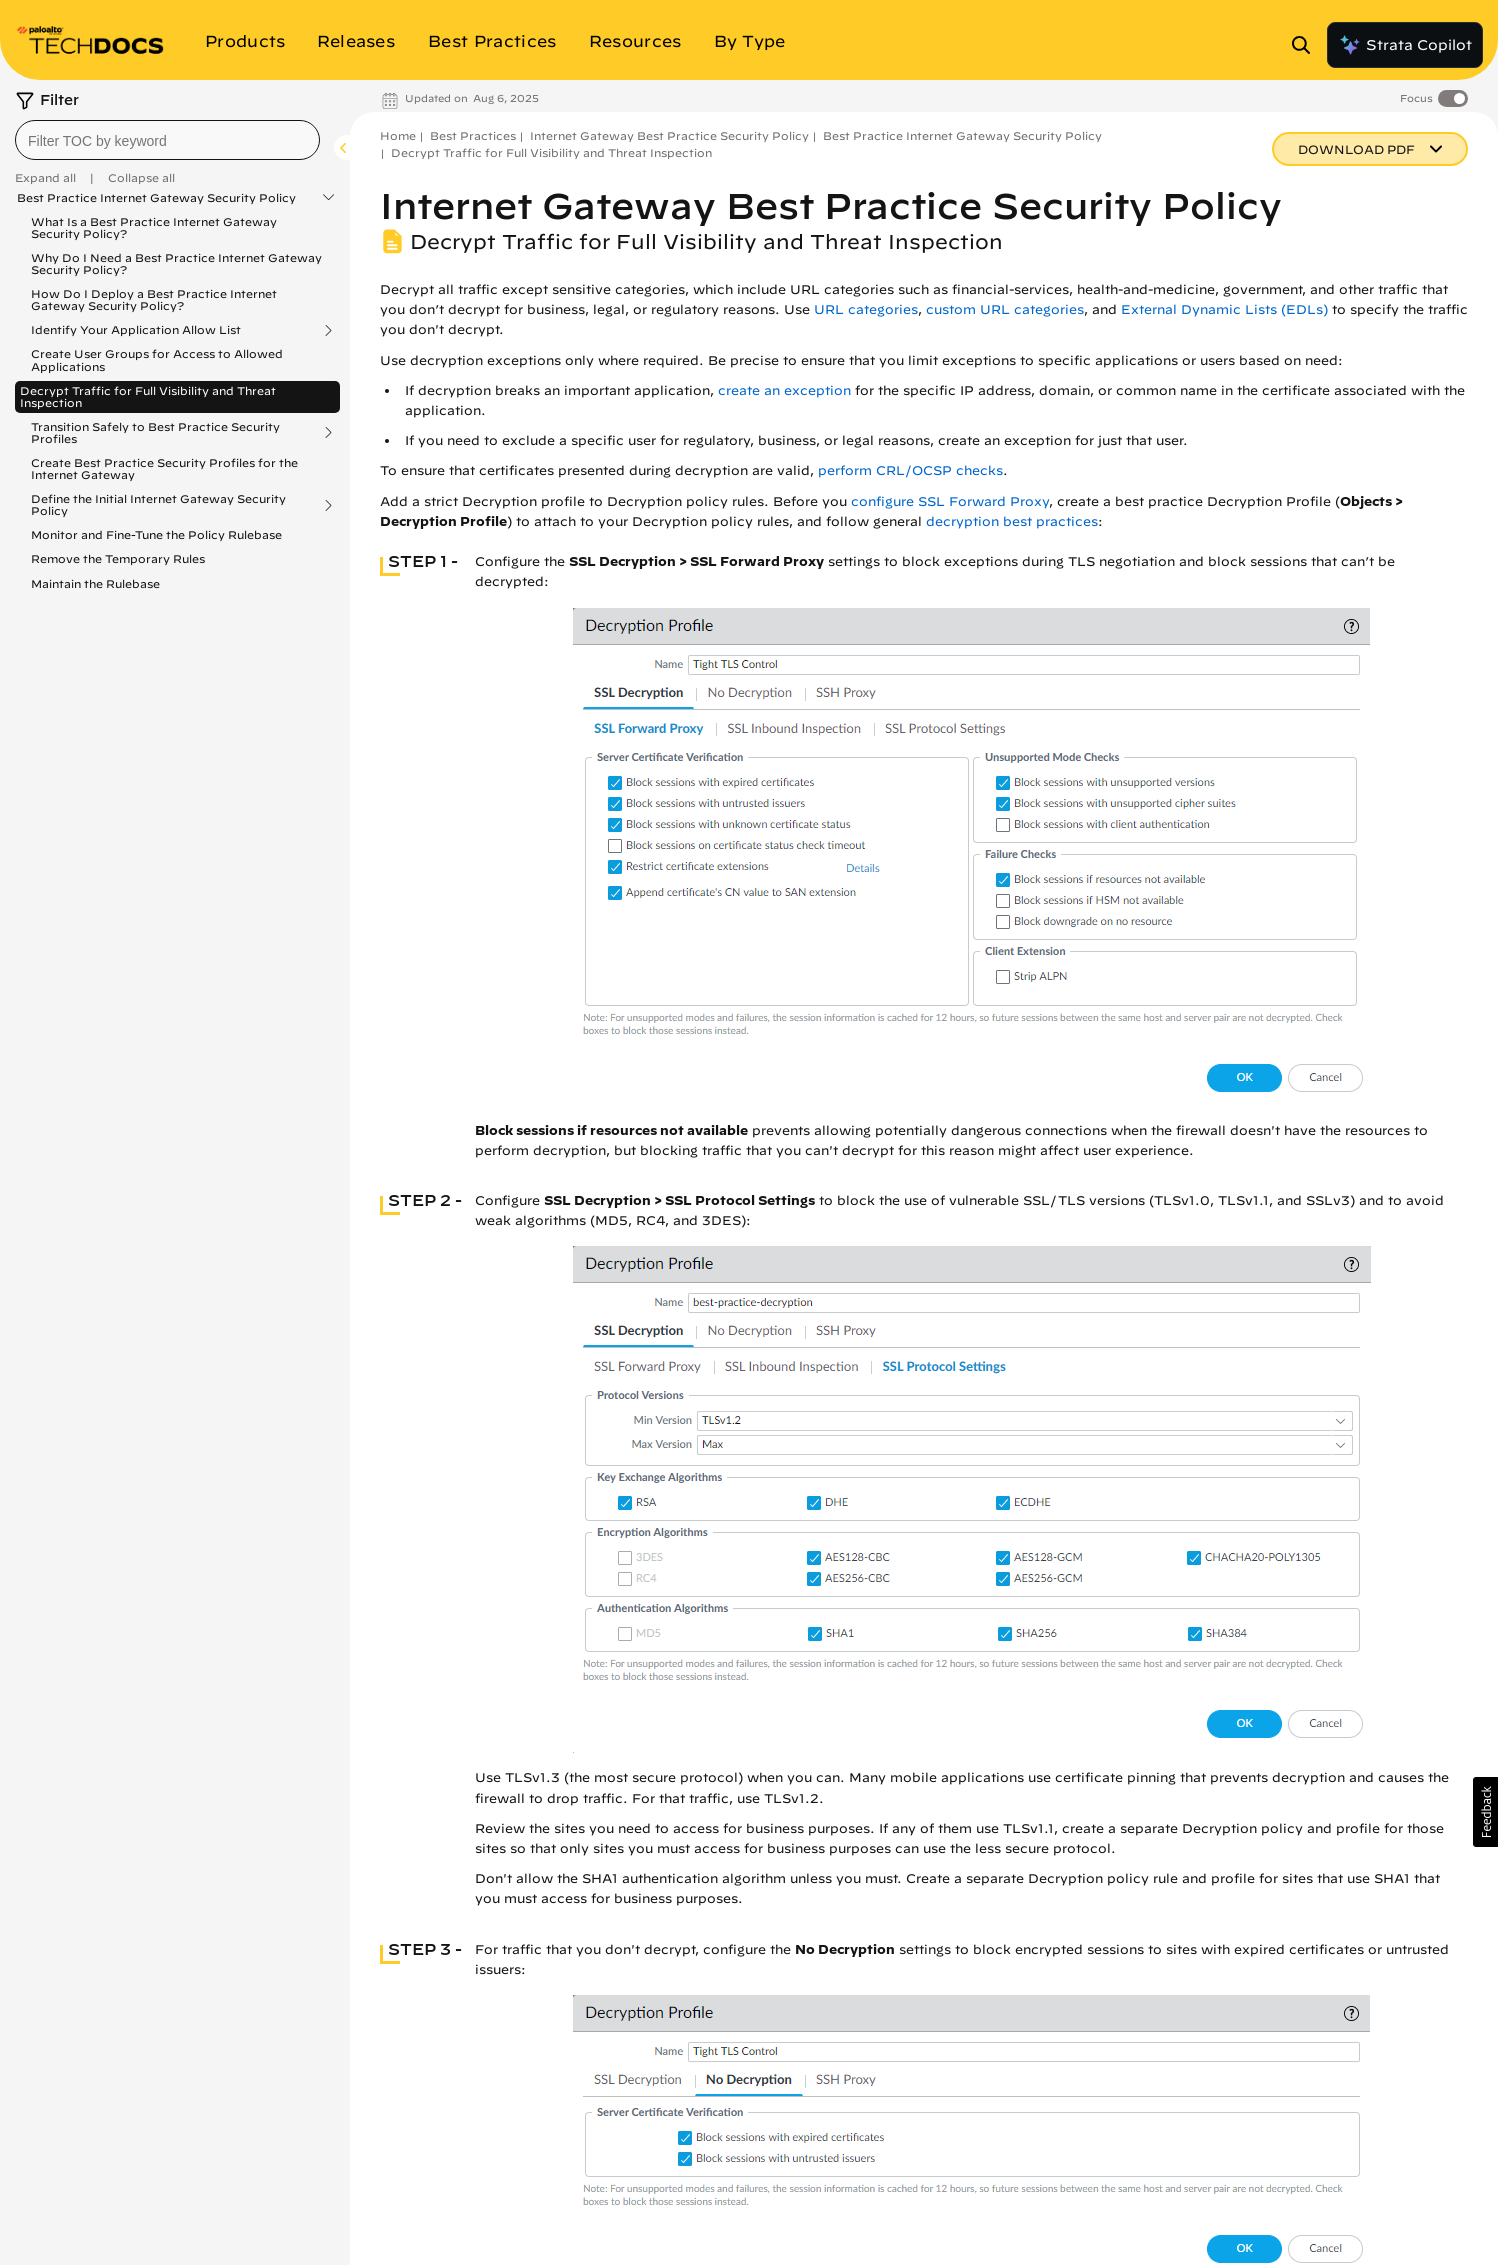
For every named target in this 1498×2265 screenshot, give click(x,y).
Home (398, 135)
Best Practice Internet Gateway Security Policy (156, 198)
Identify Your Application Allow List (136, 330)
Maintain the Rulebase (95, 583)
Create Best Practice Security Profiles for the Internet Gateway (164, 468)
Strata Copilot (1405, 45)
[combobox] (167, 140)
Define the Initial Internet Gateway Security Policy (158, 505)
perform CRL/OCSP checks (910, 470)
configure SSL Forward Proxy (950, 501)
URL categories (866, 309)
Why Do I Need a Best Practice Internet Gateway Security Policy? (176, 263)
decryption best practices (1012, 521)
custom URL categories (1005, 309)
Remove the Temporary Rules (118, 558)
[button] (1485, 1812)
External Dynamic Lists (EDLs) (1224, 309)
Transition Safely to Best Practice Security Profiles (155, 433)
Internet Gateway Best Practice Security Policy (669, 135)
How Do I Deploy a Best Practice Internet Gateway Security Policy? (154, 299)
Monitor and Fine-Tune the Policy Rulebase (156, 534)
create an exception (784, 390)
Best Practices (473, 135)
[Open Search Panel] (1307, 45)
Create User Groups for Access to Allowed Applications (157, 359)
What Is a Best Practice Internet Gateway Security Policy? (154, 227)
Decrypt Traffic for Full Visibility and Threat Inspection (148, 396)
